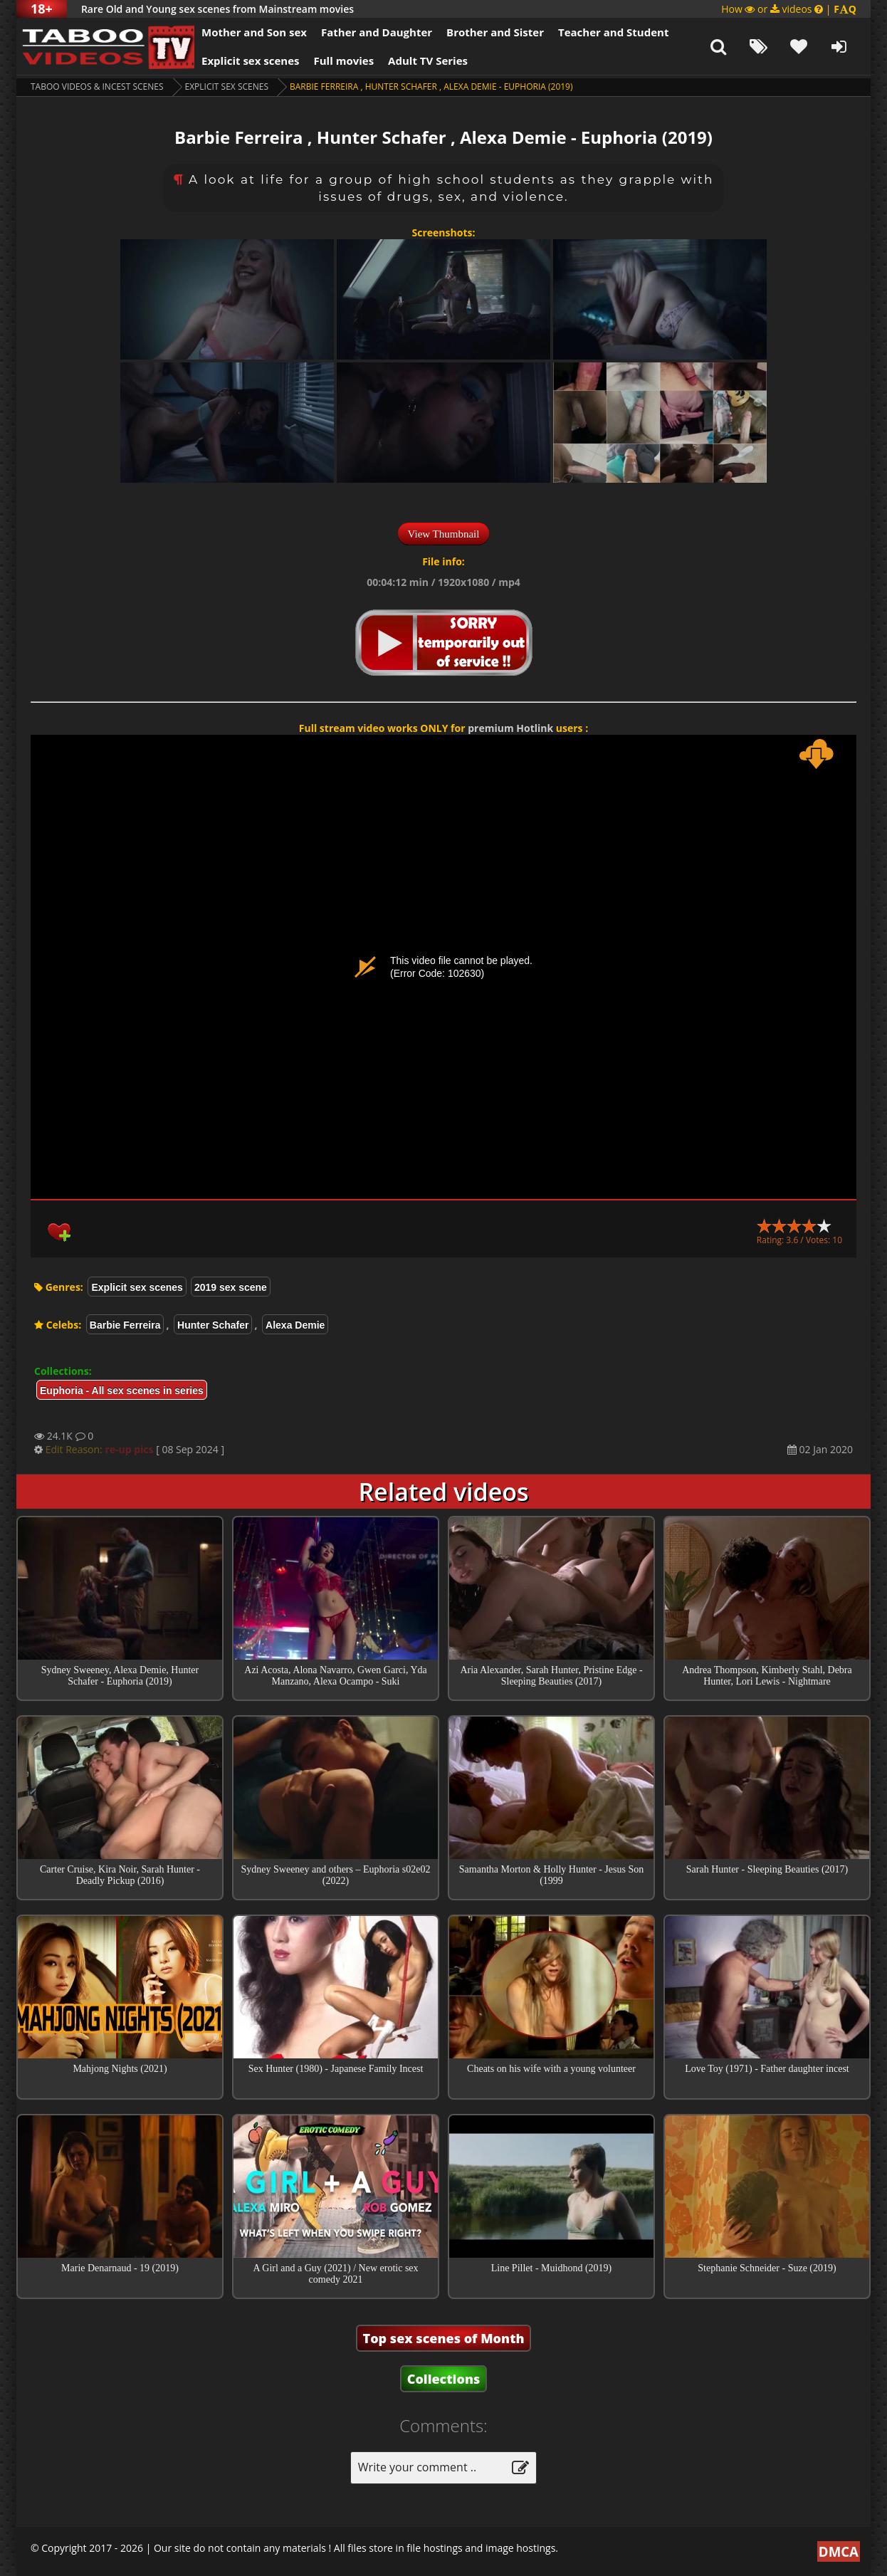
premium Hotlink (510, 728)
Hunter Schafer (212, 1325)
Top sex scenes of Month (444, 2338)
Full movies (344, 60)
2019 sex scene (230, 1287)
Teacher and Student (613, 32)
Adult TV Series (428, 60)
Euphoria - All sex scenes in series (122, 1390)
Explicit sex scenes (250, 60)
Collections (444, 2378)
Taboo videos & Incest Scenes (97, 86)
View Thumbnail (444, 534)
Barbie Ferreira (125, 1325)
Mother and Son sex (254, 32)
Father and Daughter (376, 32)
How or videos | (788, 9)
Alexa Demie (295, 1325)
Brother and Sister (495, 32)
